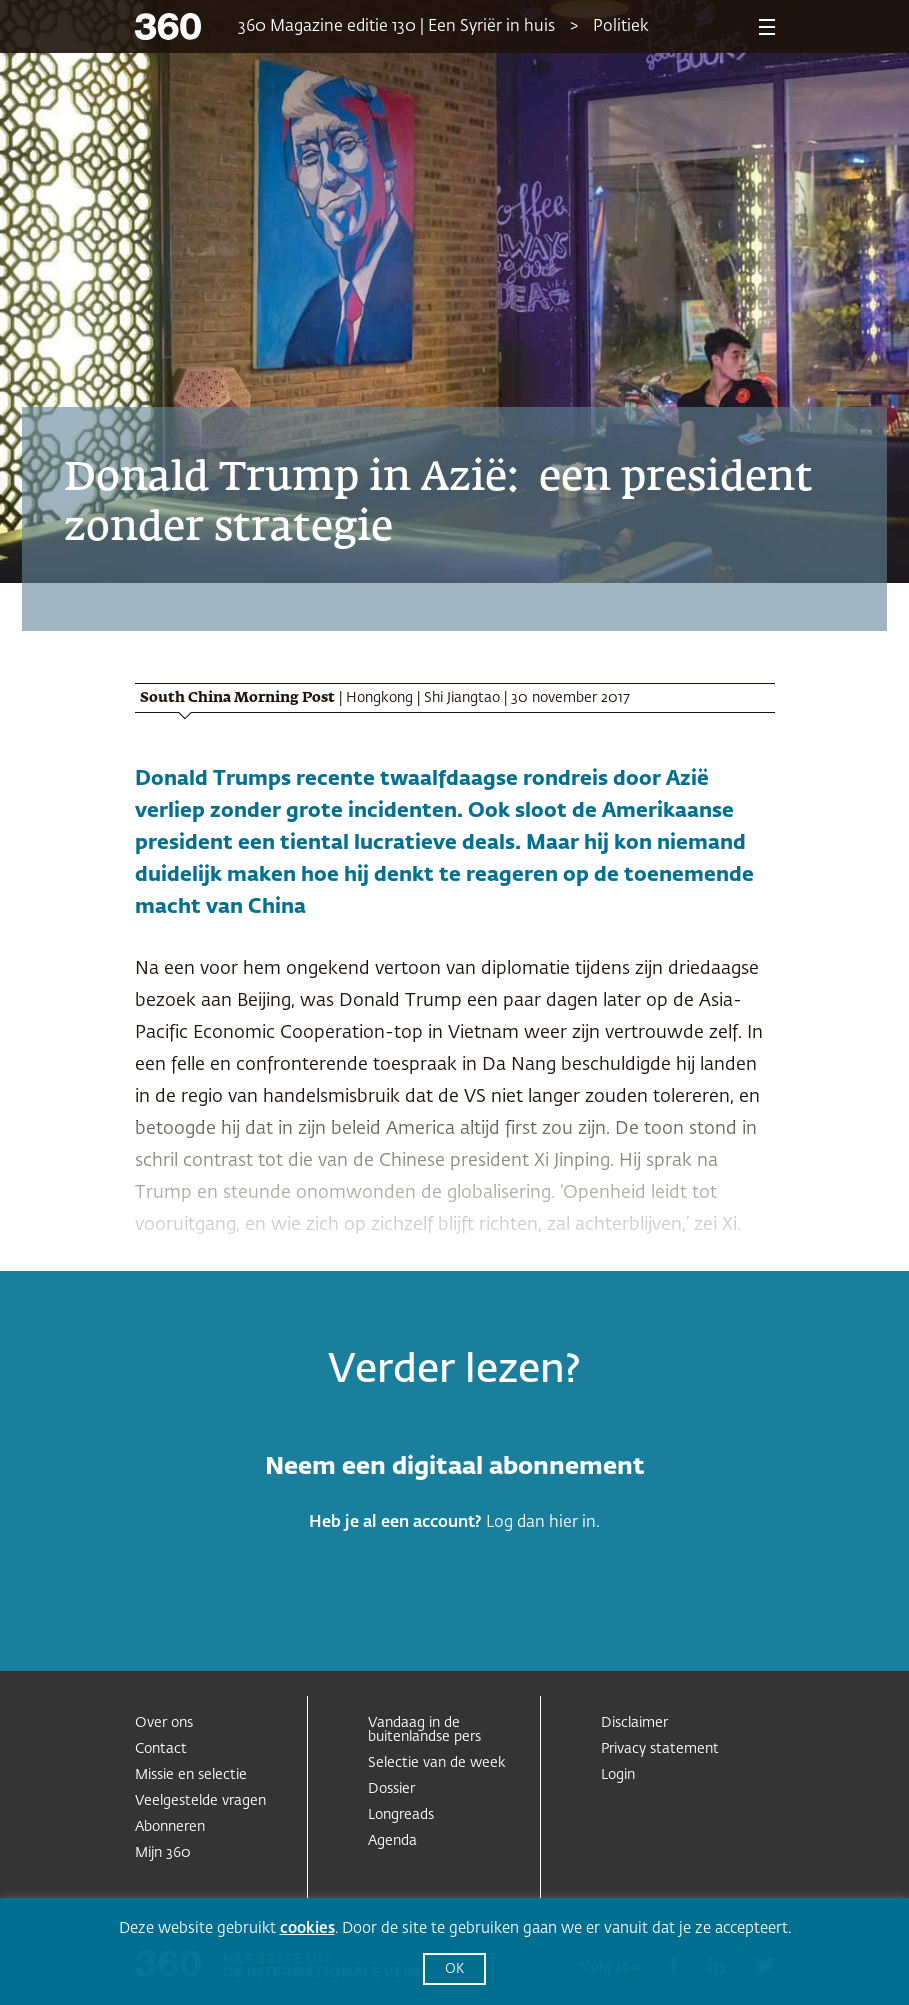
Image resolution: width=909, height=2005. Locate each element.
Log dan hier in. (543, 1523)
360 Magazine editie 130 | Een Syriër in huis (396, 27)
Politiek (621, 27)
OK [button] (454, 1969)
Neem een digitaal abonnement (455, 1467)
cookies (307, 1928)
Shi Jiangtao (462, 698)
